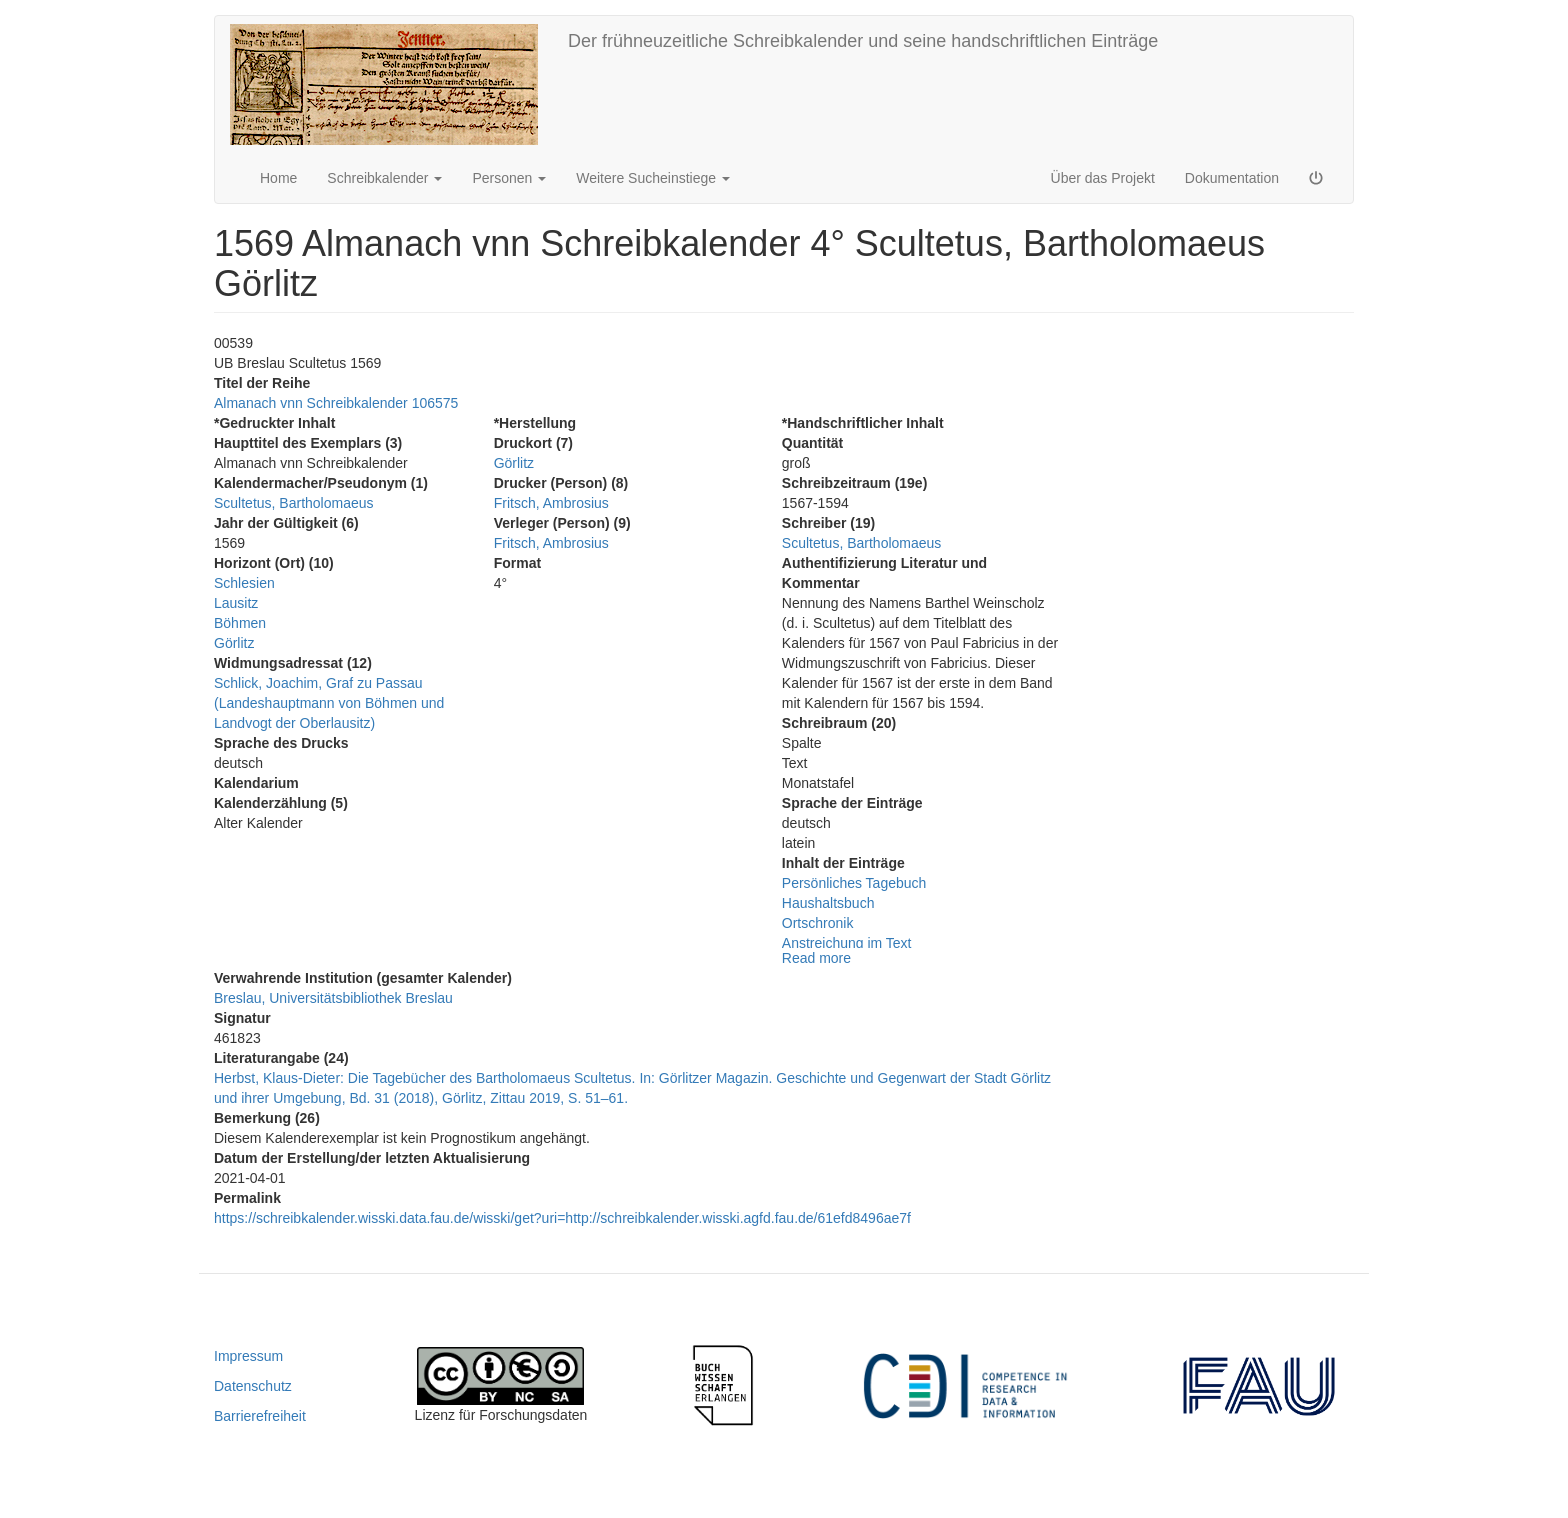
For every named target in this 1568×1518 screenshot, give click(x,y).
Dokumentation (1232, 178)
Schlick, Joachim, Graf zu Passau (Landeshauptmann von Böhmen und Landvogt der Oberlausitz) (329, 703)
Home (278, 178)
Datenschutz (253, 1386)
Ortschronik (818, 923)
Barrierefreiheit (260, 1416)
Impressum (248, 1356)
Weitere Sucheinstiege (653, 178)
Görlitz (234, 643)
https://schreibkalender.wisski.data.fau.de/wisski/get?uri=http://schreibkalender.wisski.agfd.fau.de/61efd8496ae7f (562, 1218)
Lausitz (236, 603)
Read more (816, 958)
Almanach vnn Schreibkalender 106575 (336, 403)
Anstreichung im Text (847, 943)
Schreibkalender (384, 178)
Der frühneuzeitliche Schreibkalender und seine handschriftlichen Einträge (863, 41)
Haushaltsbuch (828, 903)
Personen (509, 178)
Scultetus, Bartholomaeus (294, 503)
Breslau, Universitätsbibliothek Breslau (333, 998)
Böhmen (240, 623)
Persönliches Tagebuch (854, 883)
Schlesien (244, 583)
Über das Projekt (1103, 178)
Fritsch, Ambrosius (551, 503)
